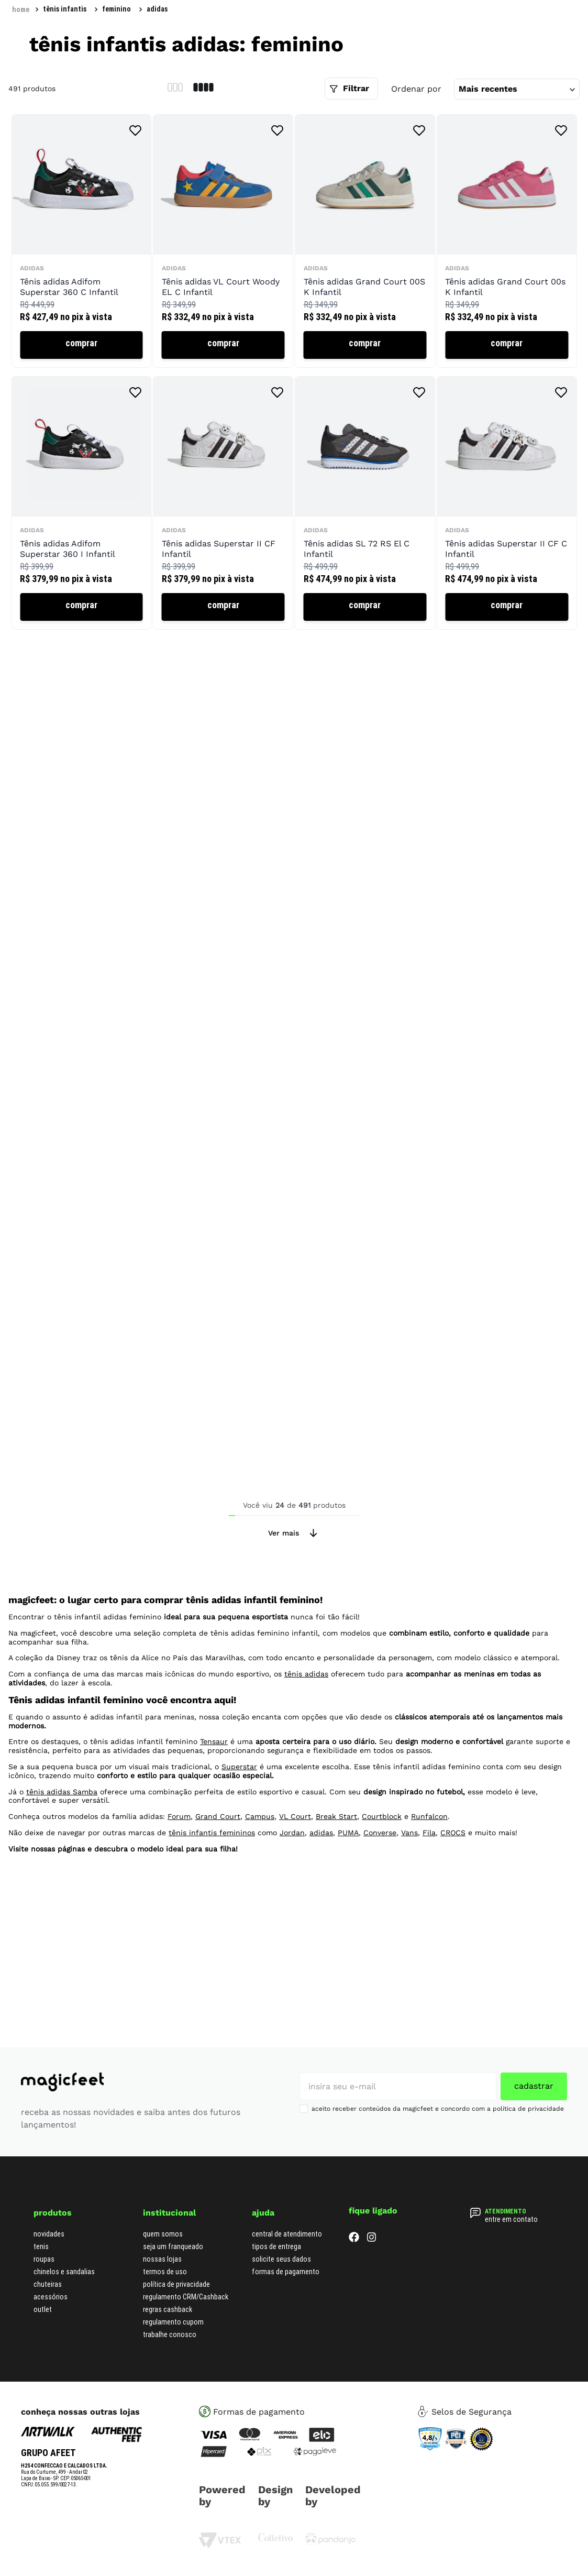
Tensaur (214, 1800)
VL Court (295, 1875)
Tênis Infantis (64, 62)
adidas (157, 62)
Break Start (336, 1875)
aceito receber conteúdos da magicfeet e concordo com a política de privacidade (438, 2108)
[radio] (175, 141)
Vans (409, 1891)
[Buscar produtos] (483, 36)
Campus (259, 1875)
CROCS (452, 1891)
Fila (429, 1891)
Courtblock (382, 1875)
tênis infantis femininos (212, 1891)
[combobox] (488, 37)
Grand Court (217, 1875)
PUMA (348, 1891)
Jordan (292, 1891)
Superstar (239, 1825)
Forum (179, 1875)
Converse (379, 1891)
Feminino (116, 62)
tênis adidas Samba (61, 1850)
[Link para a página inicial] (20, 62)
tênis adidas (306, 1733)
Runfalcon (429, 1875)
